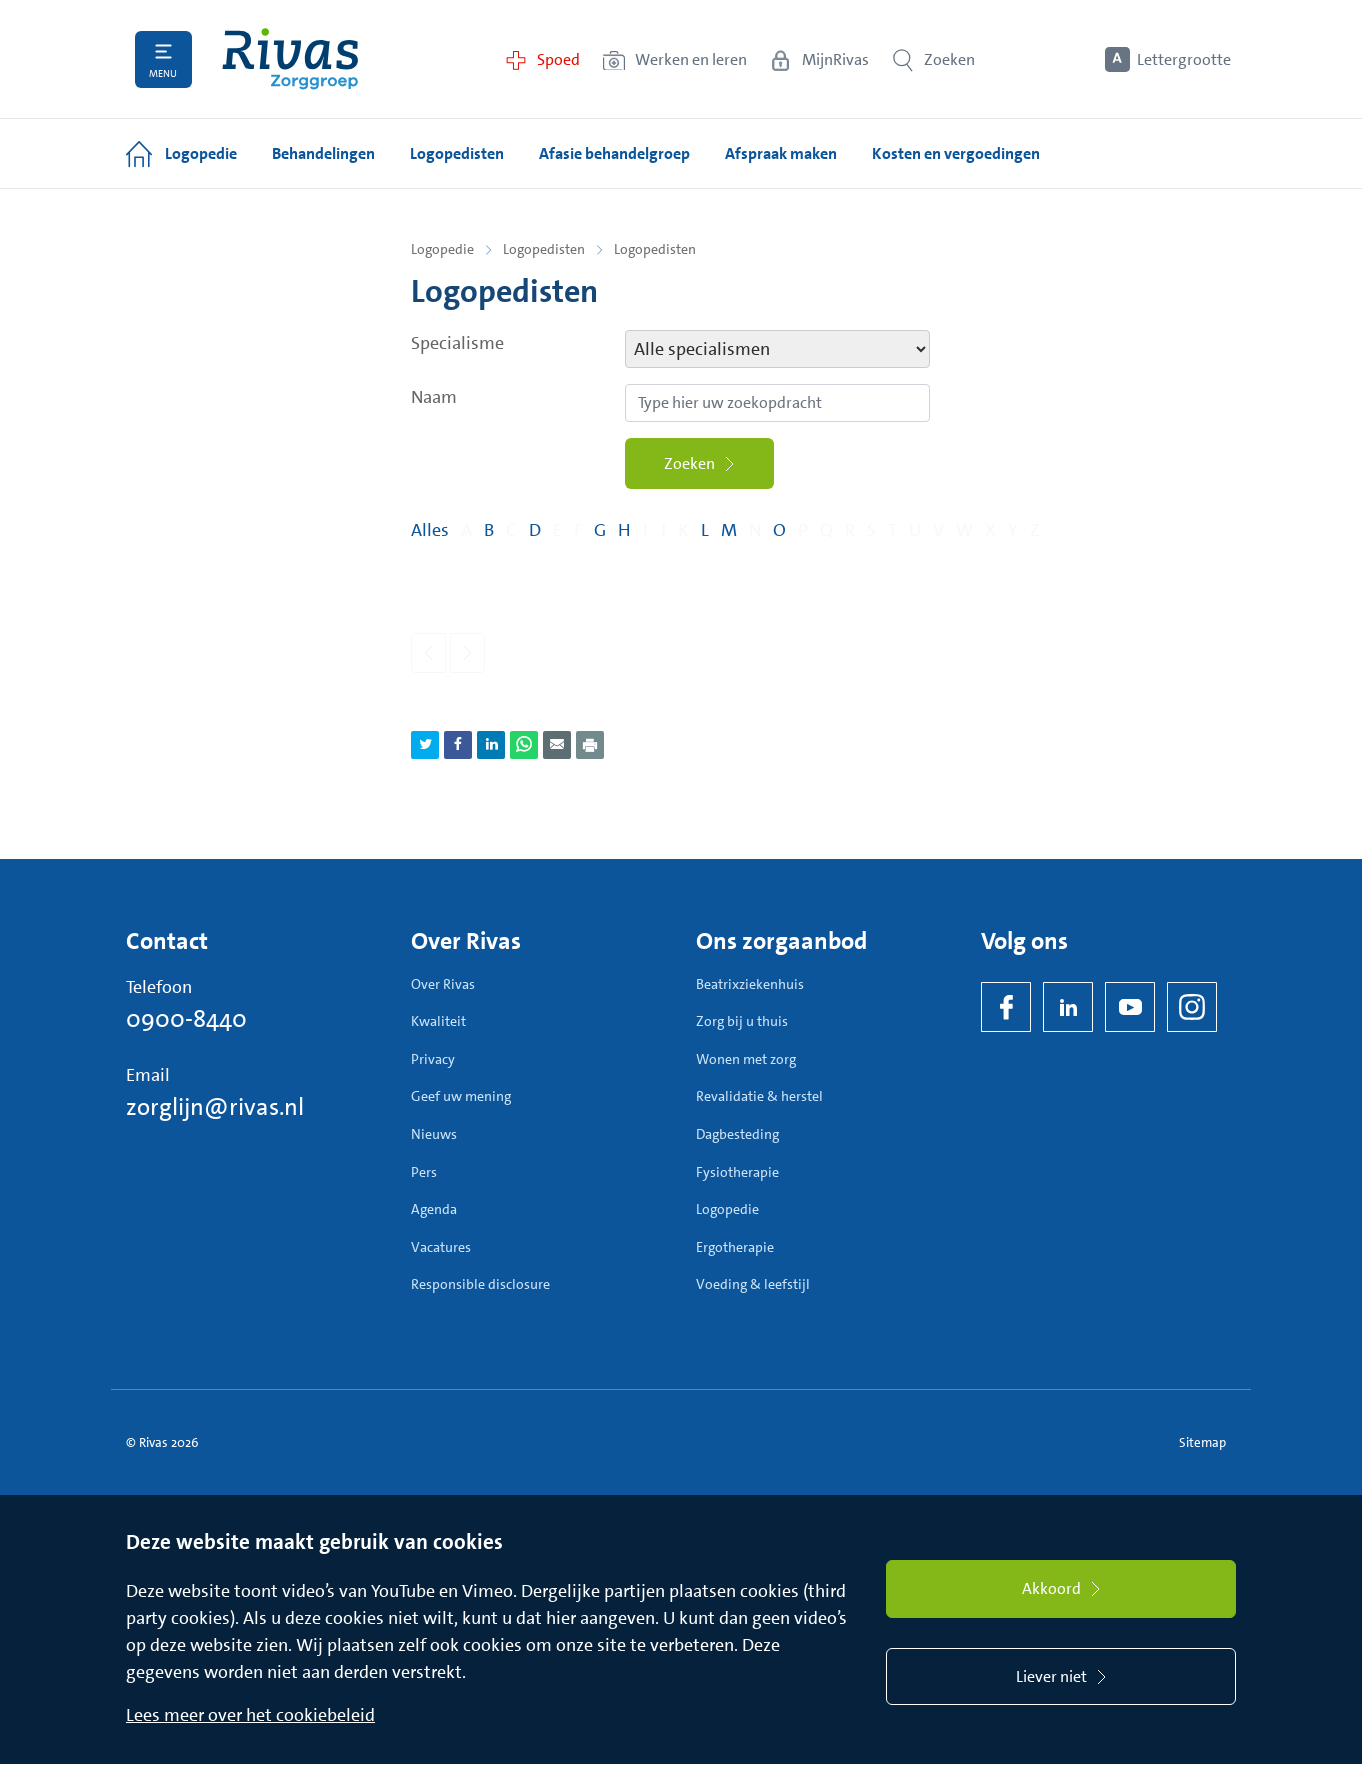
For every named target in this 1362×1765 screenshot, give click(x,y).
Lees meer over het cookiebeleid (250, 1716)
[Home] (291, 59)
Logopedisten (544, 249)
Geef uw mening (461, 1097)
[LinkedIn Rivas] (1068, 1007)
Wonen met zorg (746, 1059)
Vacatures (441, 1247)
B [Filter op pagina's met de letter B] (489, 531)
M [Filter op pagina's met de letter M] (729, 531)
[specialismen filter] (778, 349)
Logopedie (442, 249)
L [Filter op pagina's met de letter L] (705, 531)
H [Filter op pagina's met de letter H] (624, 531)
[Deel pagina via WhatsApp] (524, 745)
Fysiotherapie (737, 1172)
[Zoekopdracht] (778, 403)
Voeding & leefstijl (753, 1285)
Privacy (433, 1059)
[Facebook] (1006, 1007)
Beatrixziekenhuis (750, 984)
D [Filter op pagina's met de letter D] (535, 531)
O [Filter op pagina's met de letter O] (779, 531)
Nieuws (434, 1134)
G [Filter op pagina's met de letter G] (600, 531)
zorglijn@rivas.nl (215, 1107)
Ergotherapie (735, 1247)
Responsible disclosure (480, 1285)
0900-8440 (186, 1019)
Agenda (434, 1210)
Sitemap (1202, 1442)
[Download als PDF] (590, 745)
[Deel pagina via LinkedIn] (491, 745)
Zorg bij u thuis (742, 1022)
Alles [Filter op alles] (430, 531)
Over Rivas (443, 984)
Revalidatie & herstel (759, 1097)
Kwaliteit (438, 1022)
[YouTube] (1130, 1007)
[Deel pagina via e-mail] (557, 745)
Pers (424, 1172)
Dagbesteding (737, 1134)
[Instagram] (1192, 1007)
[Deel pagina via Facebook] (458, 745)
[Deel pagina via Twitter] (425, 745)
